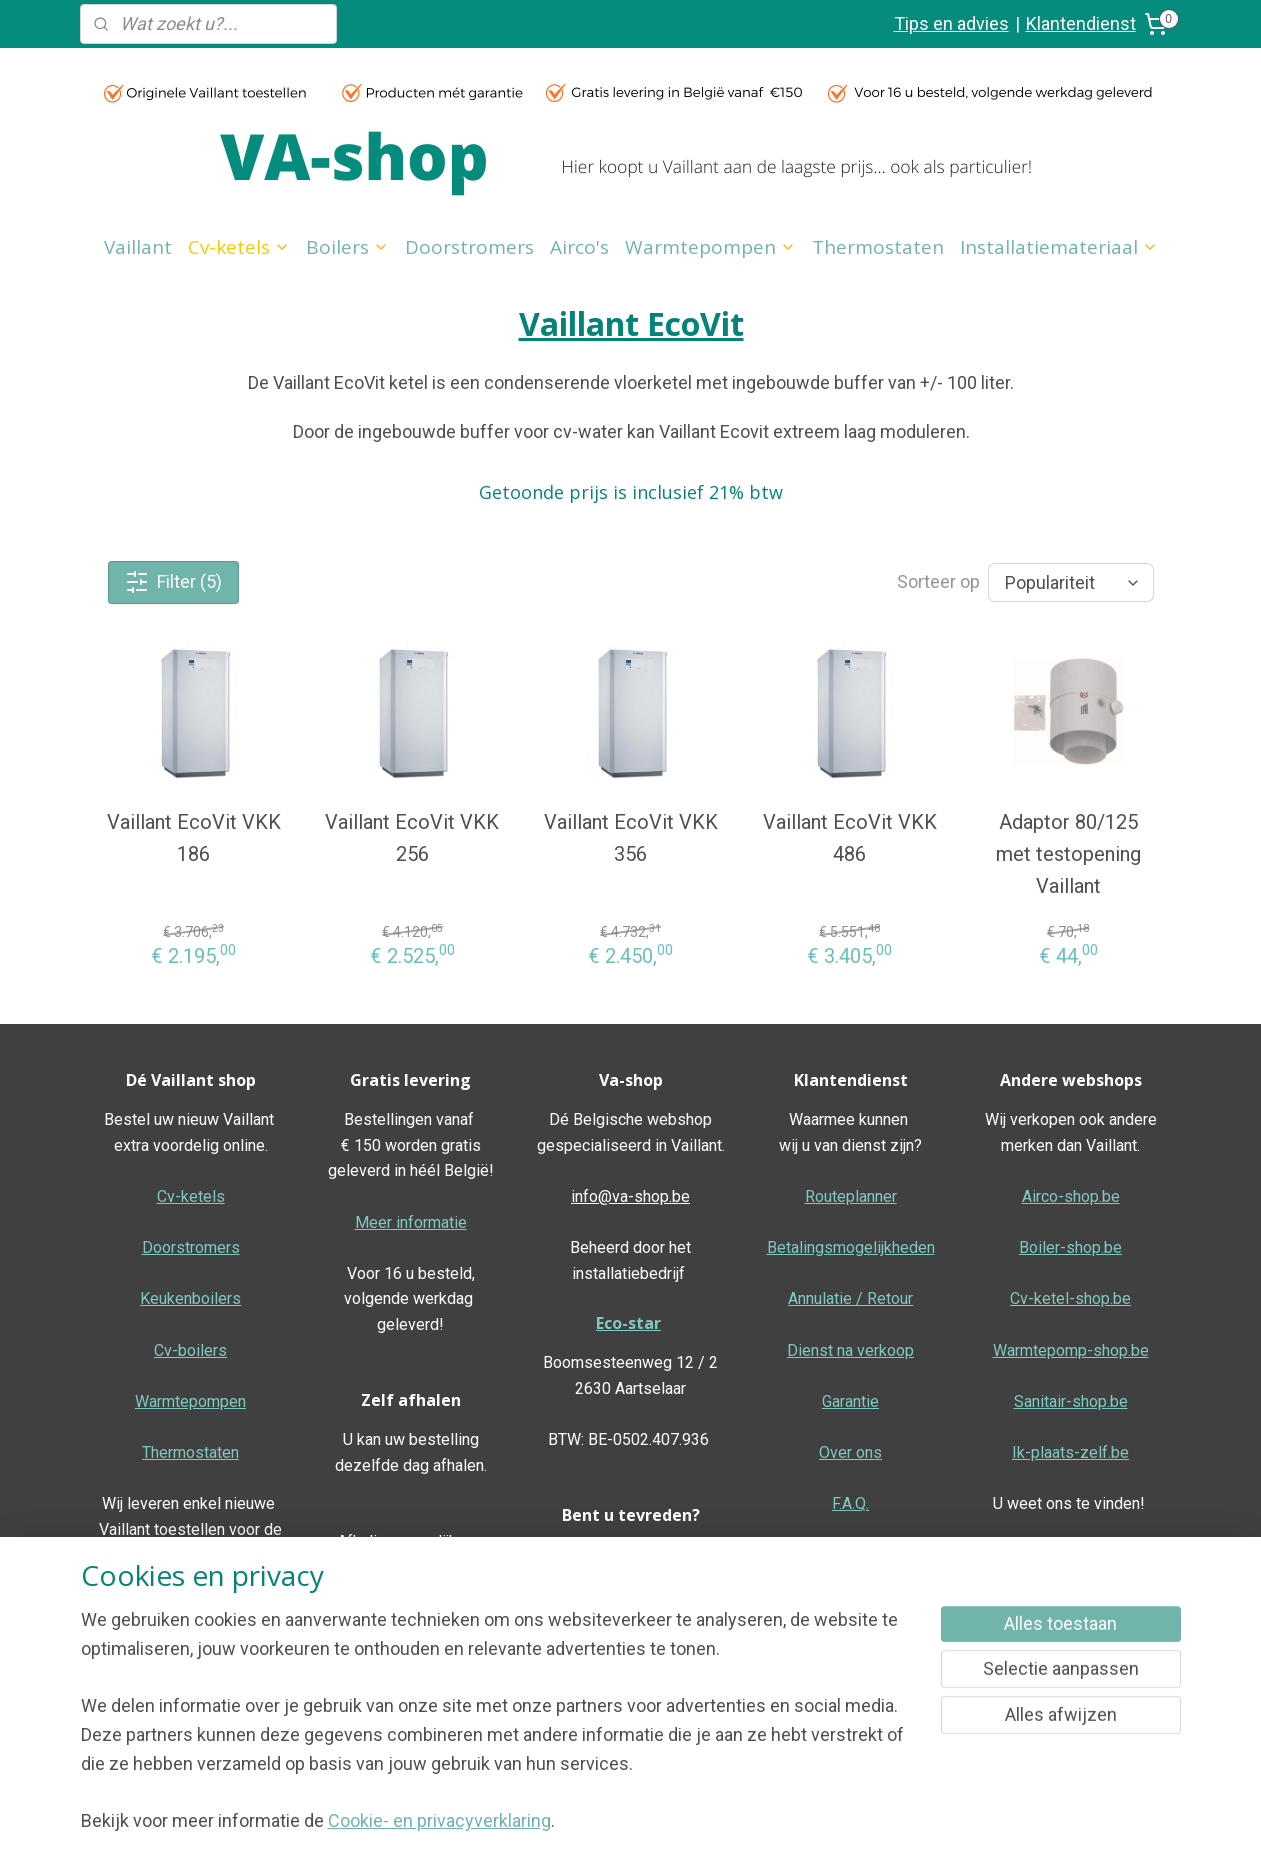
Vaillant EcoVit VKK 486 (849, 838)
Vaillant (138, 247)
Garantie (850, 1401)
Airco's (579, 247)
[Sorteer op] (1070, 582)
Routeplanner (851, 1196)
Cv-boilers (190, 1350)
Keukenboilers (190, 1298)
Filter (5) (173, 582)
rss (719, 1823)
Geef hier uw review (630, 1631)
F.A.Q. (850, 1503)
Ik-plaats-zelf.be (1070, 1452)
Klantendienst (1081, 23)
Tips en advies (951, 23)
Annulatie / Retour (850, 1298)
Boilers (347, 247)
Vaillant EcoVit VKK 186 (193, 838)
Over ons (850, 1452)
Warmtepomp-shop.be (1071, 1350)
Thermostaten (878, 247)
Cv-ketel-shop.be (1070, 1298)
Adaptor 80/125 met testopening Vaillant (1067, 854)
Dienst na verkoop (850, 1350)
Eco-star (628, 1323)
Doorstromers (469, 247)
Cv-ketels (239, 247)
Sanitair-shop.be (1071, 1401)
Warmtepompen (710, 247)
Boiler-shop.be (1070, 1247)
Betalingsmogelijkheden (851, 1247)
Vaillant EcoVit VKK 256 (412, 838)
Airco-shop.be (1071, 1196)
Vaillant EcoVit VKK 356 (630, 838)
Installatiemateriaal (1059, 247)
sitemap (680, 1823)
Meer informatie (411, 1222)
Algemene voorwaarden (1070, 1554)
